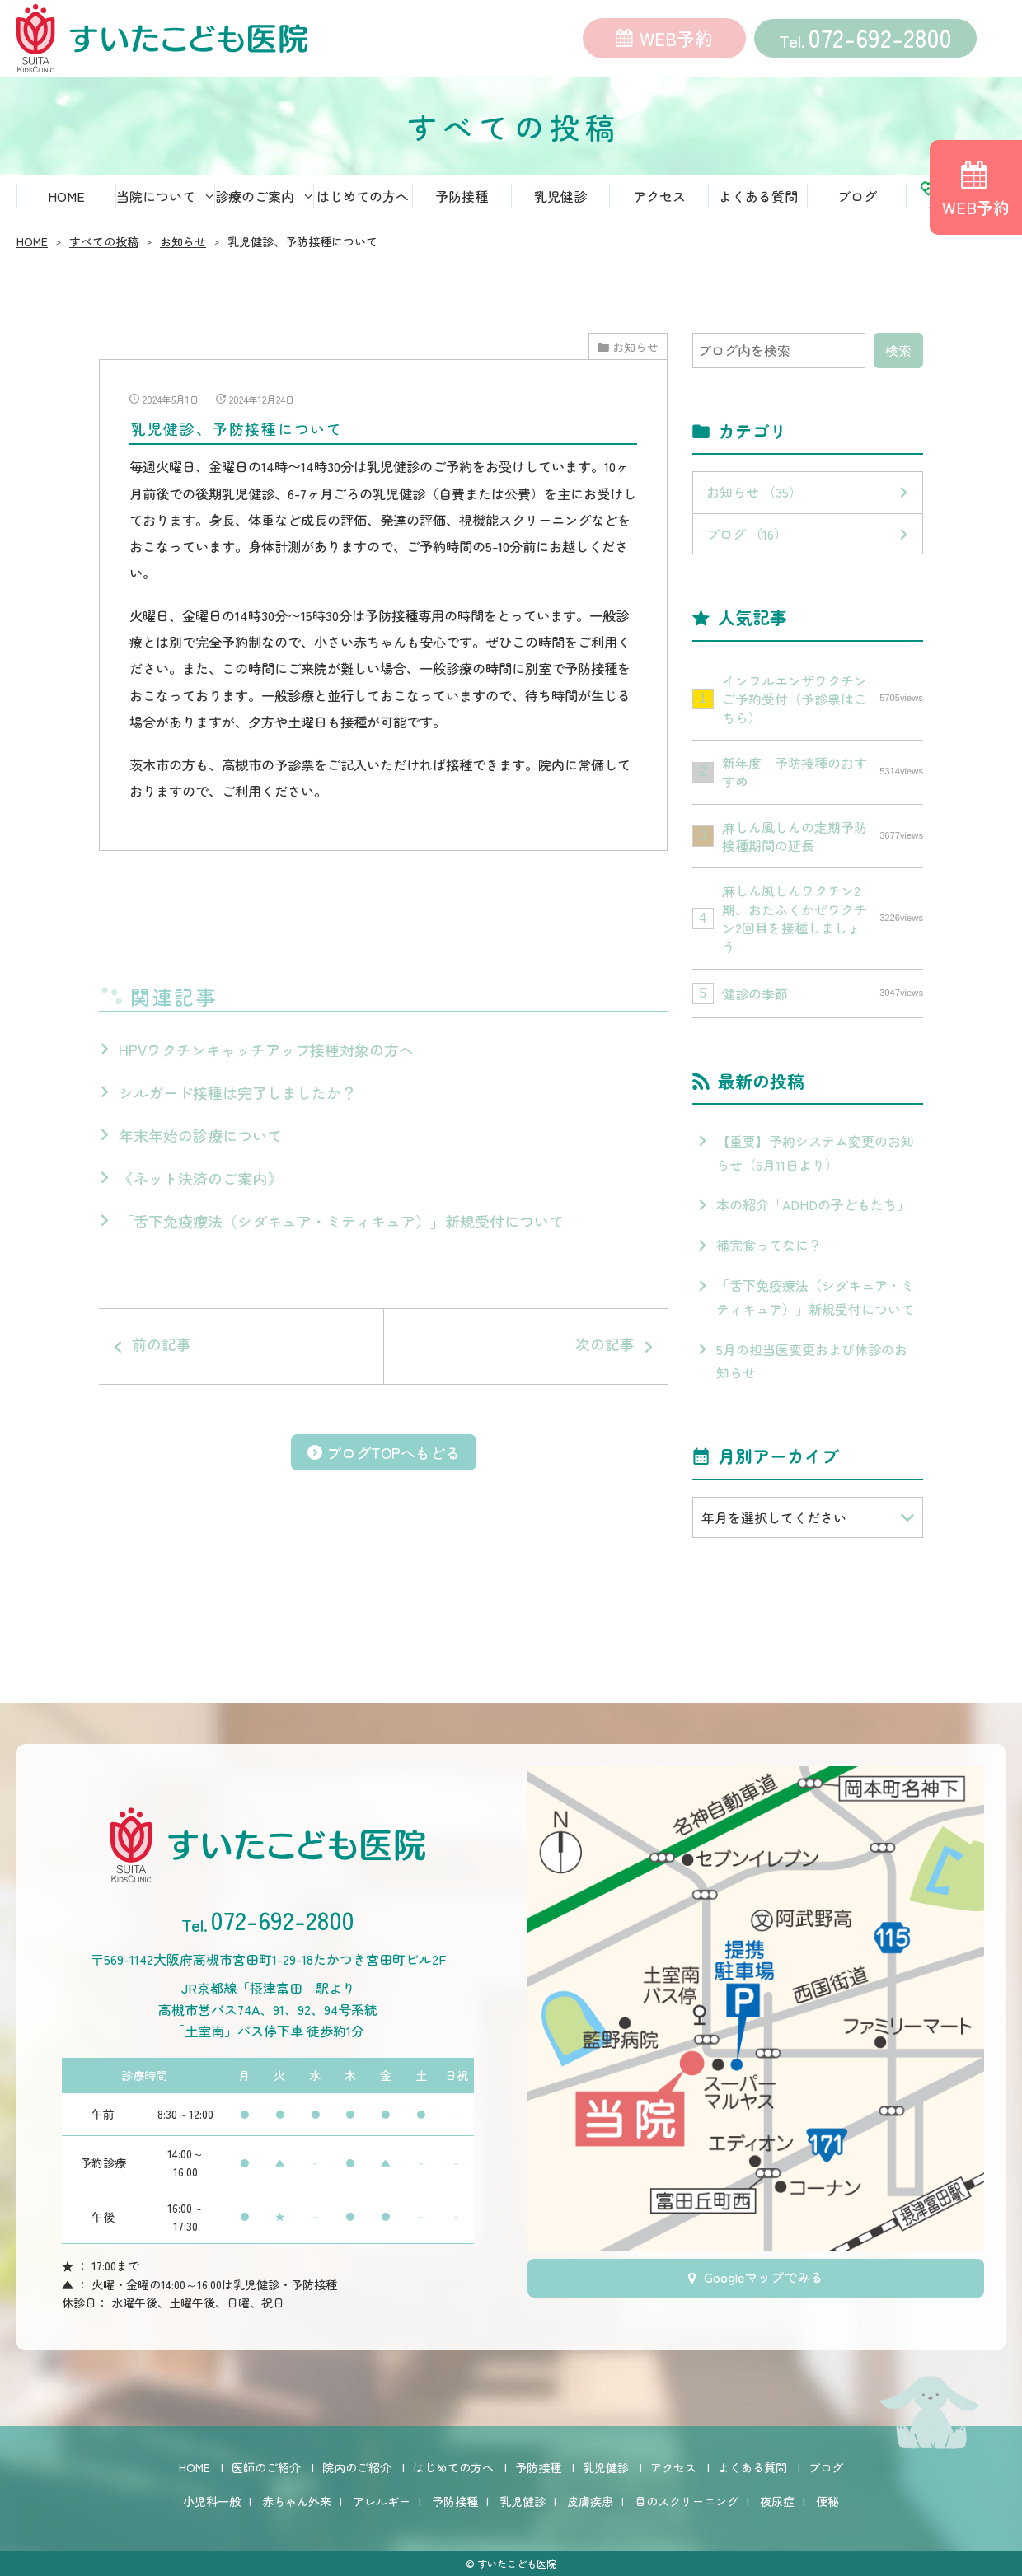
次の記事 (518, 1449)
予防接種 (461, 202)
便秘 (827, 2501)
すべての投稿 (103, 247)
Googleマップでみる (763, 2283)
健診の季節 (822, 999)
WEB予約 (676, 41)
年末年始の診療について (200, 1217)
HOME (66, 202)
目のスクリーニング (686, 2501)
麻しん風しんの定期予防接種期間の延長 (822, 842)
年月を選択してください (773, 1523)
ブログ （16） (746, 539)
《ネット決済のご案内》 (200, 1260)
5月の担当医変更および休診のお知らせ (811, 1367)
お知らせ (183, 247)
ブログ (857, 202)
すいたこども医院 (516, 2563)
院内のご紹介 (356, 2467)
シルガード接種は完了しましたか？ (237, 1174)
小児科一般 (212, 2501)
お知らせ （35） (754, 497)
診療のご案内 (254, 202)
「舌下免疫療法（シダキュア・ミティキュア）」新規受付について (341, 1303)
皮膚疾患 (590, 2501)
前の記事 (249, 1449)
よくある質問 (758, 202)
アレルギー (381, 2501)
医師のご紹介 (266, 2467)
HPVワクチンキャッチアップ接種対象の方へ (266, 1132)
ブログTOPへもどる (393, 1576)
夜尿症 (777, 2501)
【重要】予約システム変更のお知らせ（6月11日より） (815, 1158)
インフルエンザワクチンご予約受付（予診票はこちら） (822, 704)
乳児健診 (560, 202)
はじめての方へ (362, 202)
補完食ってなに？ (769, 1250)
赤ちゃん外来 (296, 2501)
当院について (155, 202)
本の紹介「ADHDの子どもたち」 (813, 1211)
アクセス (659, 202)
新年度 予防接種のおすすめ (822, 778)
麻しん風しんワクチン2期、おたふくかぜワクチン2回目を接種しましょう (822, 924)
